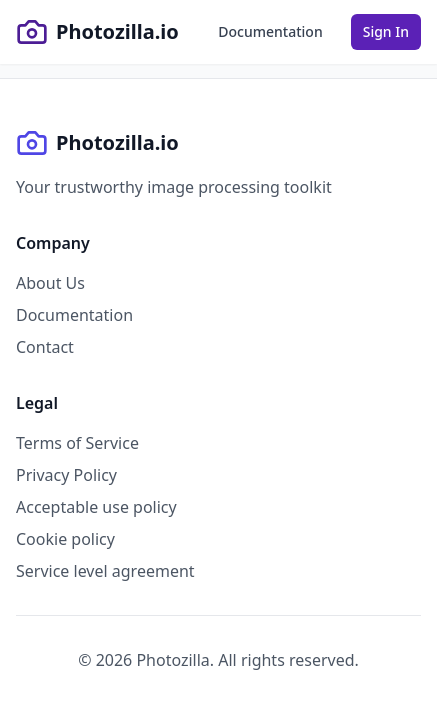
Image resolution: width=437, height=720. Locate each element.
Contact (45, 347)
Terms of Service (77, 443)
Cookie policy (65, 539)
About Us (50, 283)
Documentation (74, 315)
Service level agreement (105, 571)
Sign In (386, 31)
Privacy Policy (66, 475)
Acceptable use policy (96, 507)
